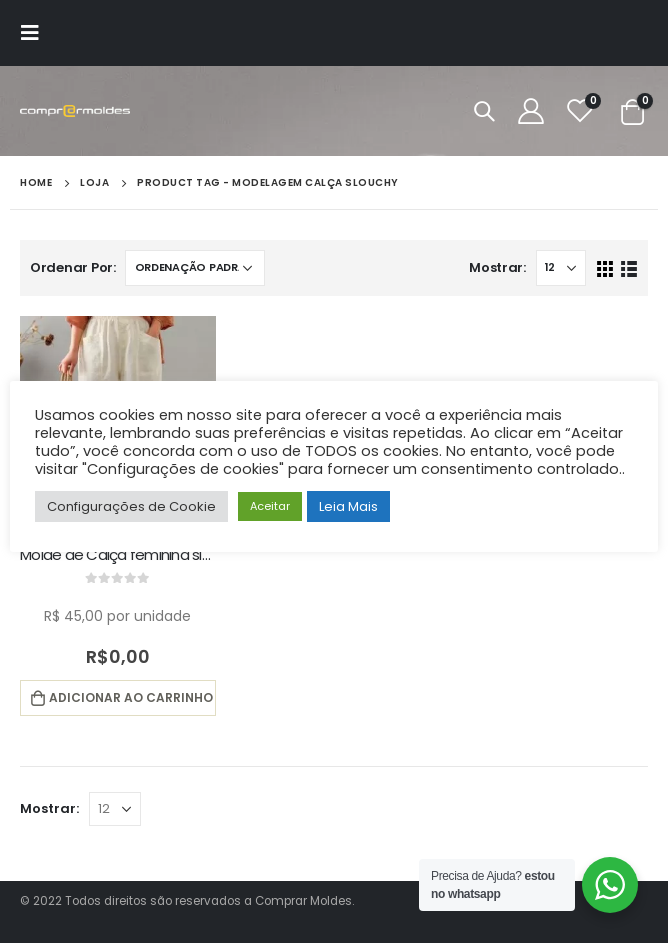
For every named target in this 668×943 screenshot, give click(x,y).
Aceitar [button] (270, 506)
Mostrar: (497, 267)
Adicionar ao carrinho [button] (131, 697)
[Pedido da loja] (195, 268)
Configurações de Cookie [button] (131, 506)
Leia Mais (348, 506)
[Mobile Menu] (36, 33)
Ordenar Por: (73, 267)
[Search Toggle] (484, 111)
